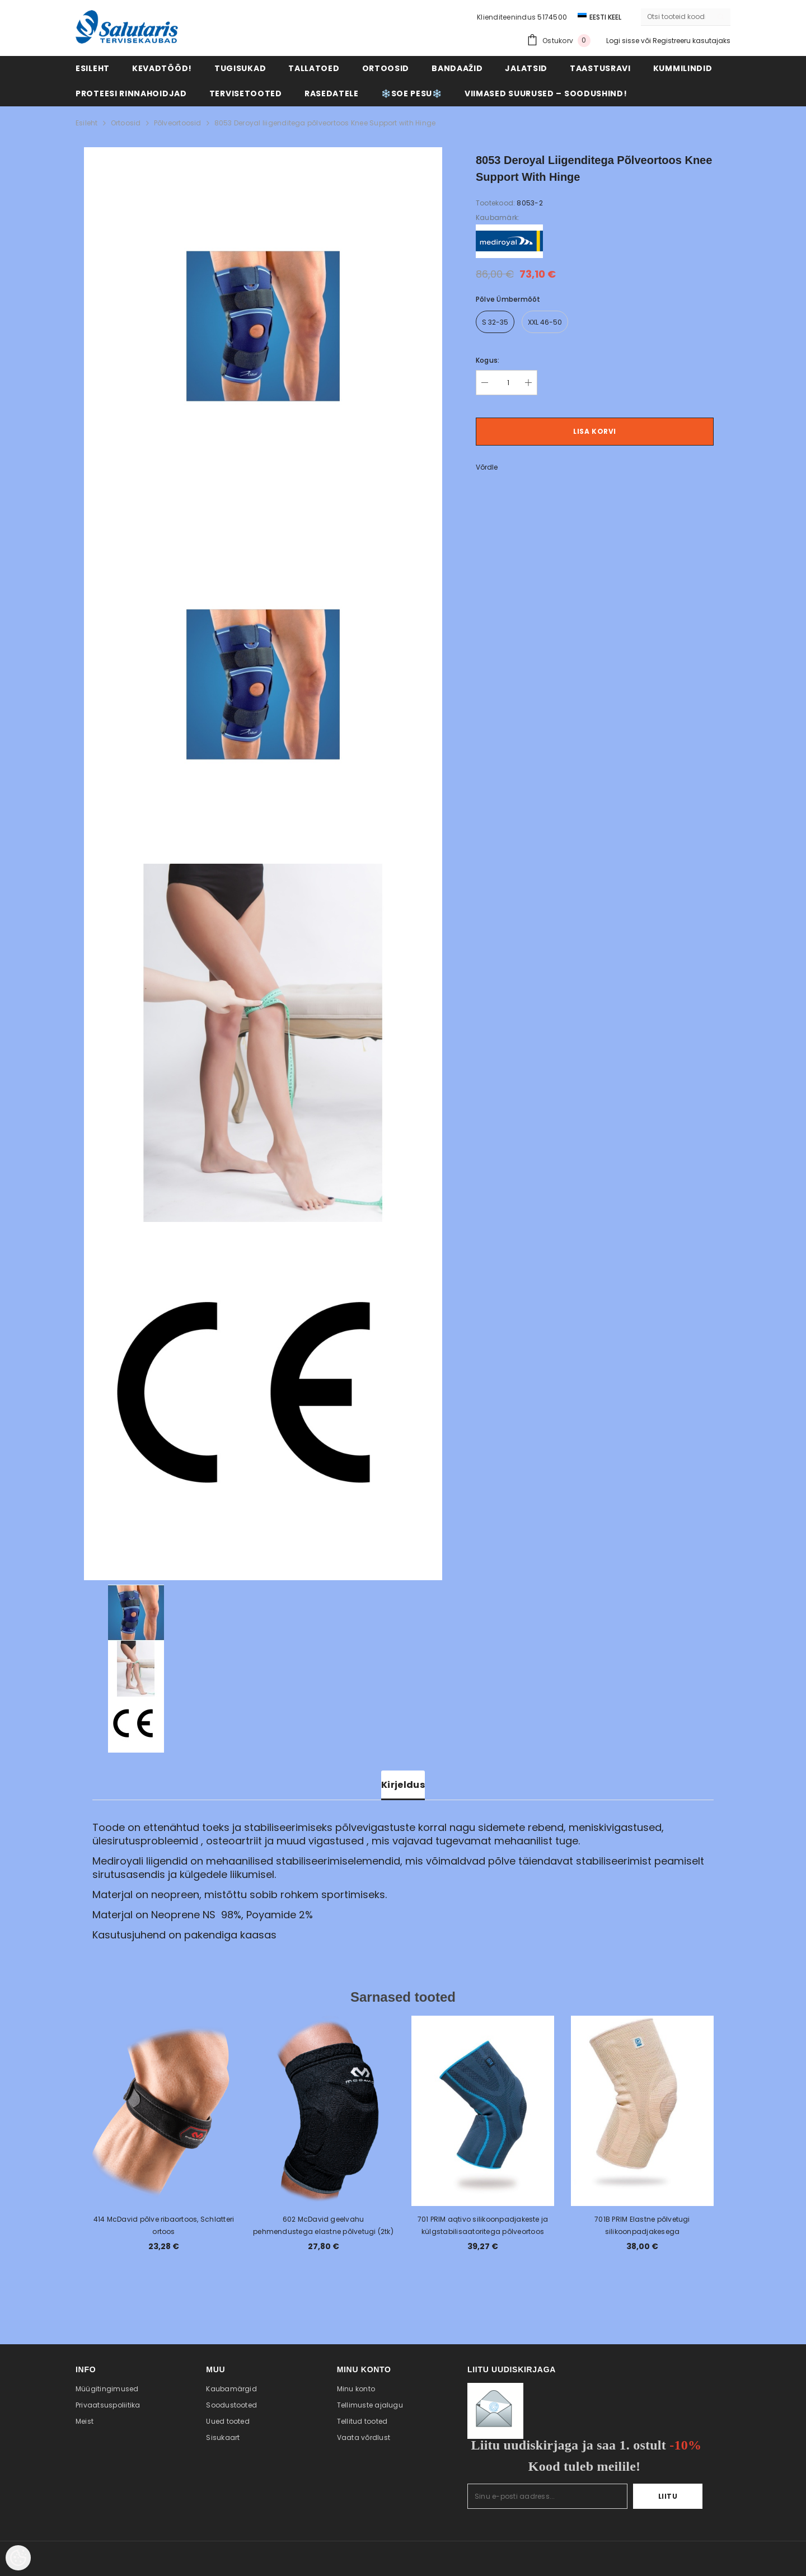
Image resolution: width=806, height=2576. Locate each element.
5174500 (552, 17)
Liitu (668, 2496)
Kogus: (487, 360)
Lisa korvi (594, 431)
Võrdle (487, 467)
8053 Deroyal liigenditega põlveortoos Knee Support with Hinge (325, 123)
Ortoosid (126, 123)
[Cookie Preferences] (18, 2557)
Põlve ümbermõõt (508, 299)
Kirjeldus (403, 1784)
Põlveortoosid (178, 123)
